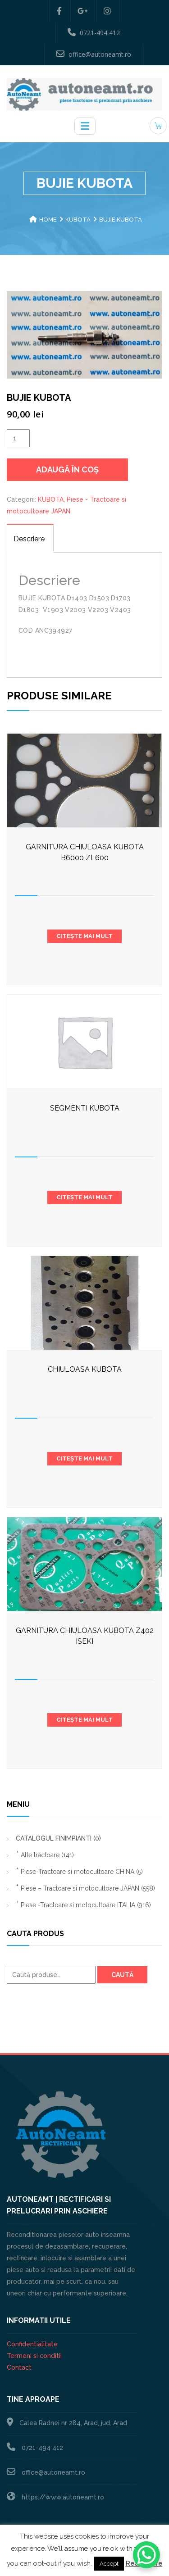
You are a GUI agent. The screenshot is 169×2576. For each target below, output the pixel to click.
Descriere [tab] (29, 539)
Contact (19, 2367)
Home (48, 219)
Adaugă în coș (67, 469)
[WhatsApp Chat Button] (146, 2554)
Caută (122, 1974)
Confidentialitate (32, 2344)
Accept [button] (109, 2563)
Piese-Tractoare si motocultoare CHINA (82, 1871)
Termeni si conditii (34, 2355)
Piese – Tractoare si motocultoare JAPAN (88, 1888)
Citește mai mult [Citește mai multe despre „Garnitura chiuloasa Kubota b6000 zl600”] (84, 936)
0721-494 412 (94, 32)
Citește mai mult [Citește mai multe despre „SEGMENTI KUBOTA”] (84, 1197)
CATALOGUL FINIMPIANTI (58, 1838)
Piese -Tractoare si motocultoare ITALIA (86, 1905)
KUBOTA (78, 219)
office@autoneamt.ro (93, 54)
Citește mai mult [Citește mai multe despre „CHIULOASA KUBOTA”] (84, 1458)
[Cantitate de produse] (18, 438)
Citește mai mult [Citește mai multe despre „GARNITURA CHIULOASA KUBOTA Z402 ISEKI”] (84, 1719)
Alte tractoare (47, 1855)
